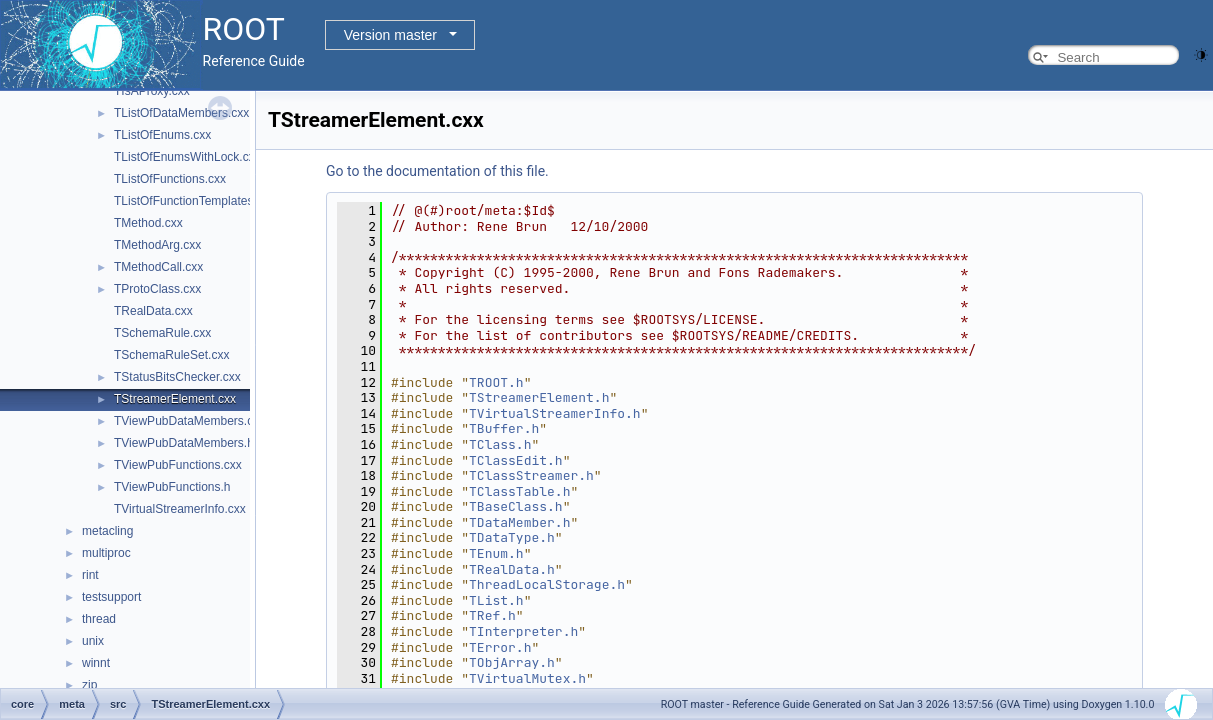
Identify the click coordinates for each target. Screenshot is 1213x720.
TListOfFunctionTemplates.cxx (194, 201)
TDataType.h (512, 537)
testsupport (111, 597)
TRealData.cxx (153, 311)
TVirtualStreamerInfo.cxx (180, 509)
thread (99, 619)
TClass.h (500, 444)
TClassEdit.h (516, 460)
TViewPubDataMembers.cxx (189, 421)
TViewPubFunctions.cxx (178, 465)
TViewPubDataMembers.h (184, 443)
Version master (390, 35)
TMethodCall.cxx (158, 267)
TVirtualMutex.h (527, 678)
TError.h (500, 647)
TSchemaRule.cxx (162, 333)
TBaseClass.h (516, 506)
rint (90, 575)
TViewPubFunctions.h (172, 487)
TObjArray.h (512, 662)
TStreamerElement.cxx (175, 399)
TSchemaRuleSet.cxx (171, 355)
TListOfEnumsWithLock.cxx (187, 157)
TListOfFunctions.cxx (170, 179)
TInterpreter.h (523, 631)
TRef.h (492, 615)
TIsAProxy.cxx (152, 91)
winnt (96, 663)
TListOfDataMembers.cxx (181, 113)
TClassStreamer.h (531, 475)
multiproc (106, 553)
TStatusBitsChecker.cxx (177, 377)
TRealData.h (512, 569)
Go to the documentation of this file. (437, 171)
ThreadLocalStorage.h (547, 584)
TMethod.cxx (148, 223)
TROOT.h (496, 382)
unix (93, 641)
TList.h (496, 600)
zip (89, 685)
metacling (107, 531)
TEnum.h (496, 553)
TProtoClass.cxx (157, 289)
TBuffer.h (504, 428)
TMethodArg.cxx (157, 245)
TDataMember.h (519, 522)
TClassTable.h (519, 491)
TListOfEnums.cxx (162, 135)
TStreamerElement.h (539, 397)
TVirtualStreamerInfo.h (555, 413)
